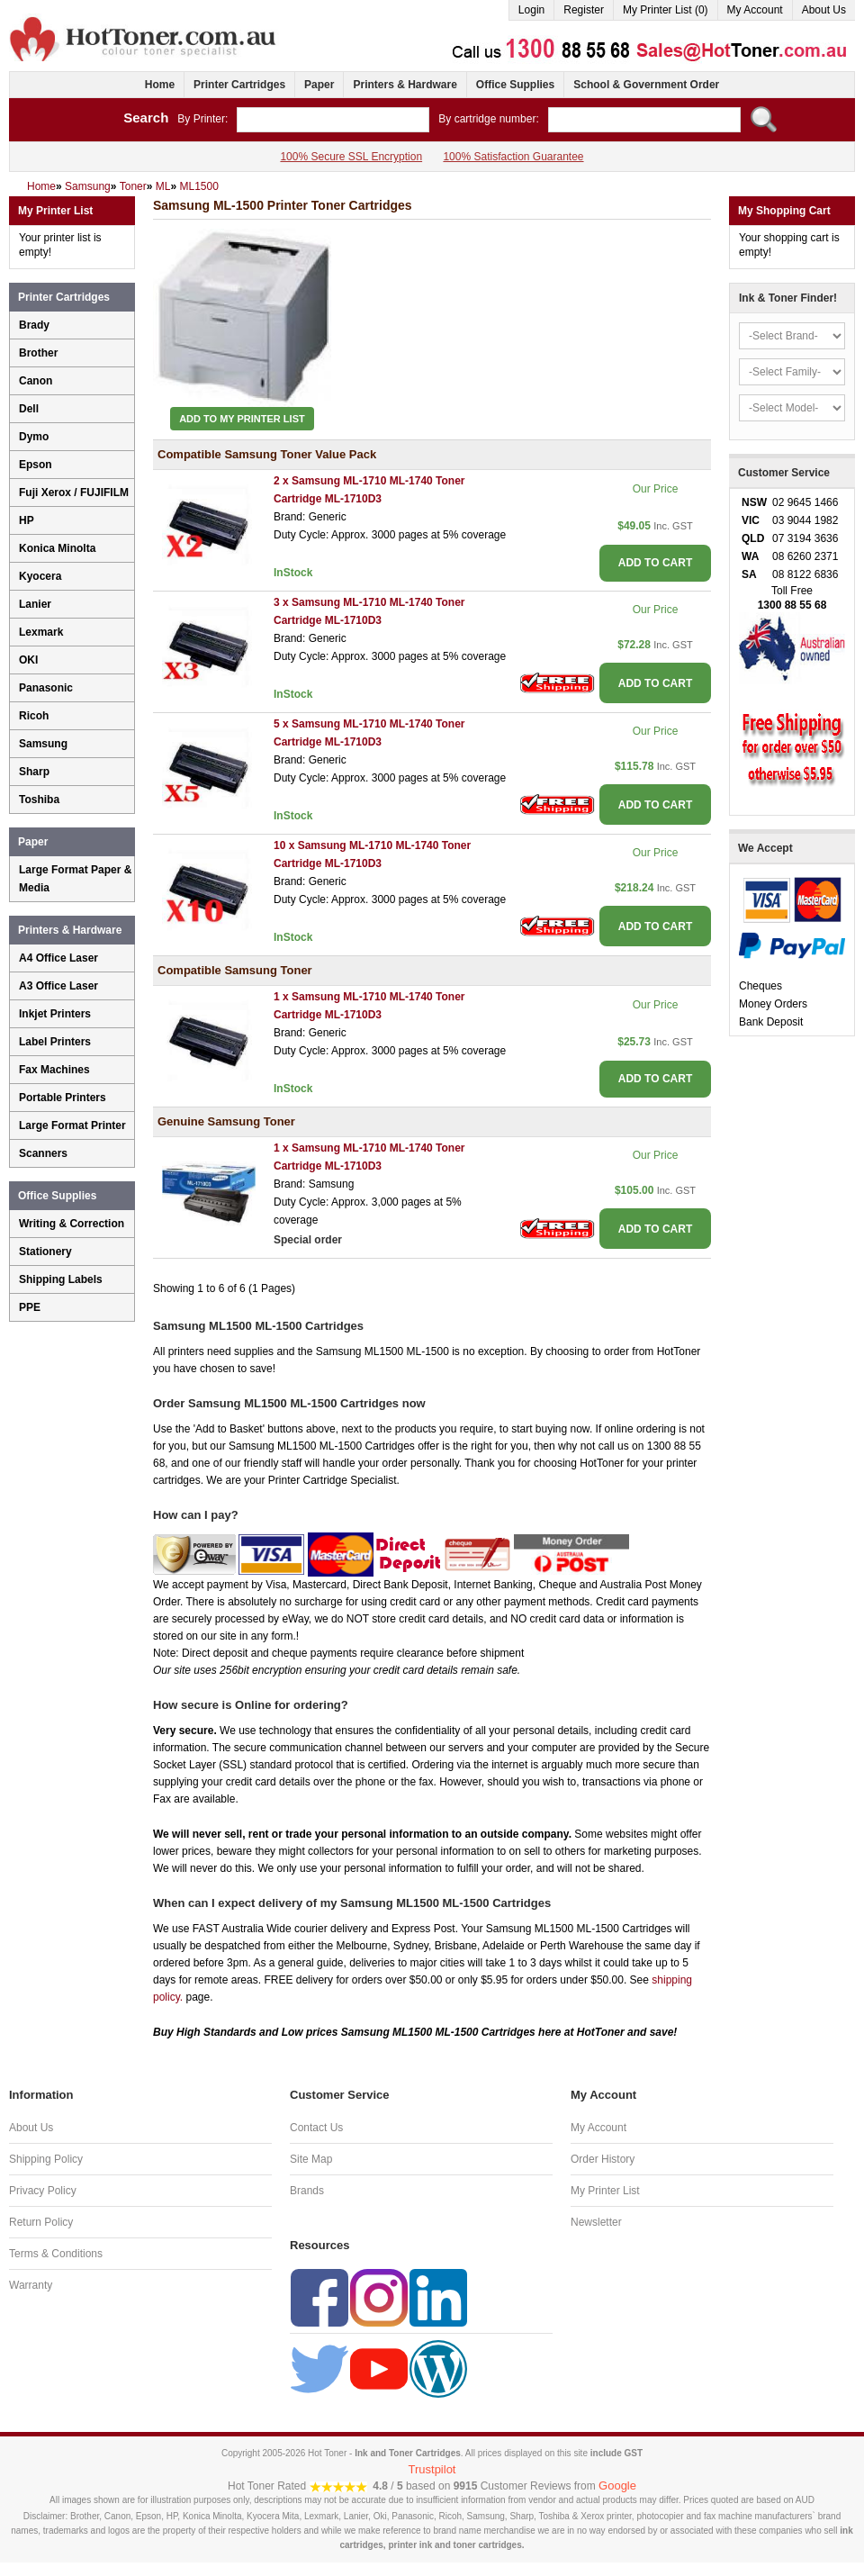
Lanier (35, 604)
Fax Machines (54, 1069)
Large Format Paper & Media (75, 878)
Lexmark (41, 632)
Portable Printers (62, 1097)
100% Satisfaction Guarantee (513, 156)
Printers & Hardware (404, 84)
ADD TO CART (655, 562)
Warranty (30, 2285)
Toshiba (39, 799)
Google (617, 2485)
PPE (29, 1307)
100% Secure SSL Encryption (351, 156)
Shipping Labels (61, 1279)
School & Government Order (646, 84)
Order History (602, 2159)
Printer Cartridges (239, 84)
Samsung (43, 743)
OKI (28, 660)
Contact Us (316, 2127)
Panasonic (46, 688)
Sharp (34, 771)
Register (583, 10)
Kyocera (40, 576)
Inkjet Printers (55, 1014)
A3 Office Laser (58, 986)
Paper (319, 84)
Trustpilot (432, 2469)
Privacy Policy (42, 2190)
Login (531, 10)
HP (26, 520)
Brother (38, 353)
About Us (824, 10)
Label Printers (55, 1041)
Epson (35, 464)
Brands (307, 2190)
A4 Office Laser (58, 958)
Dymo (34, 436)
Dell (29, 408)
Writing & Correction (71, 1223)
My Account (755, 10)
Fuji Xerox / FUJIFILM (74, 492)
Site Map (311, 2159)
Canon (35, 381)
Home (160, 84)
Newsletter (596, 2222)
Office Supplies (515, 84)
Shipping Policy (46, 2159)
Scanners (43, 1153)
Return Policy (41, 2222)
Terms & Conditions (56, 2253)
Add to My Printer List (242, 418)
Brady (34, 325)
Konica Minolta (57, 548)
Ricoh (34, 716)
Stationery (45, 1251)
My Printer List (605, 2190)
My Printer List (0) (665, 10)
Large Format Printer (72, 1125)
